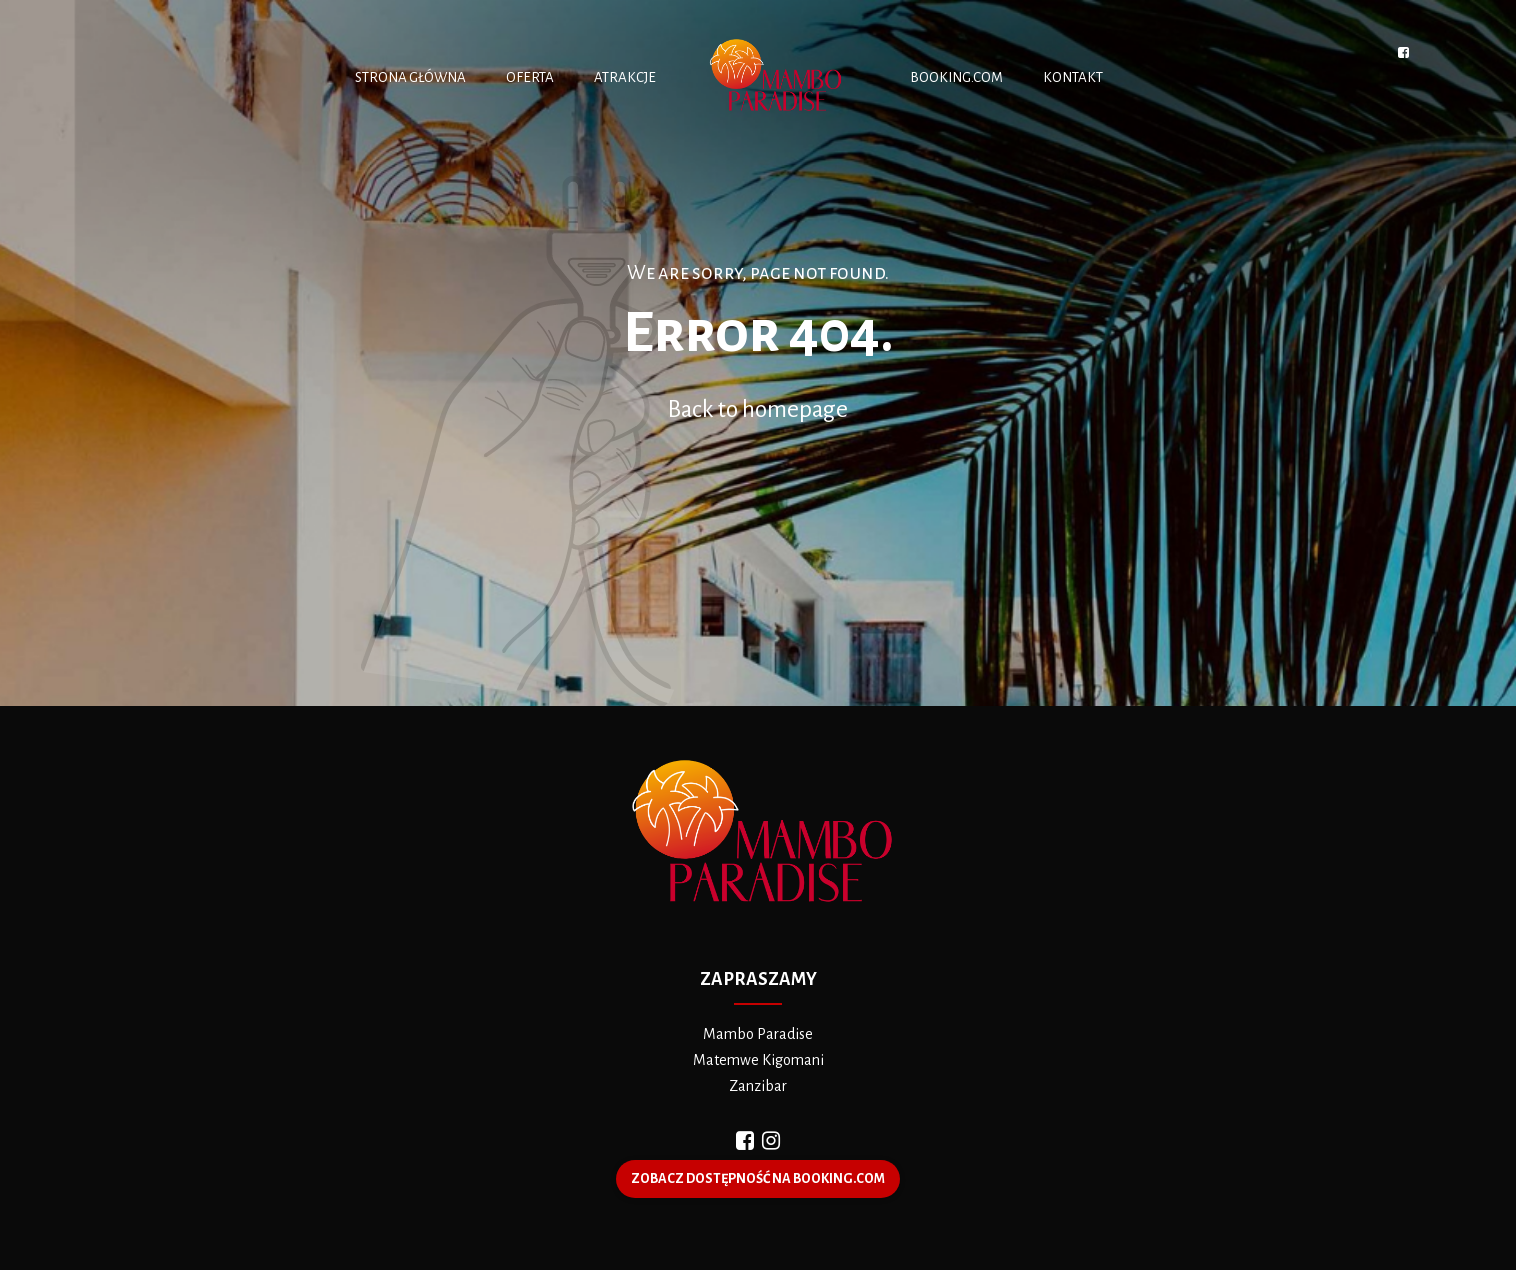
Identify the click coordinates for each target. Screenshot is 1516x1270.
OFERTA (530, 77)
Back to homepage (758, 409)
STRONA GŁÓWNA (410, 77)
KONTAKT (1073, 77)
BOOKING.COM (956, 77)
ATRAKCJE (625, 77)
